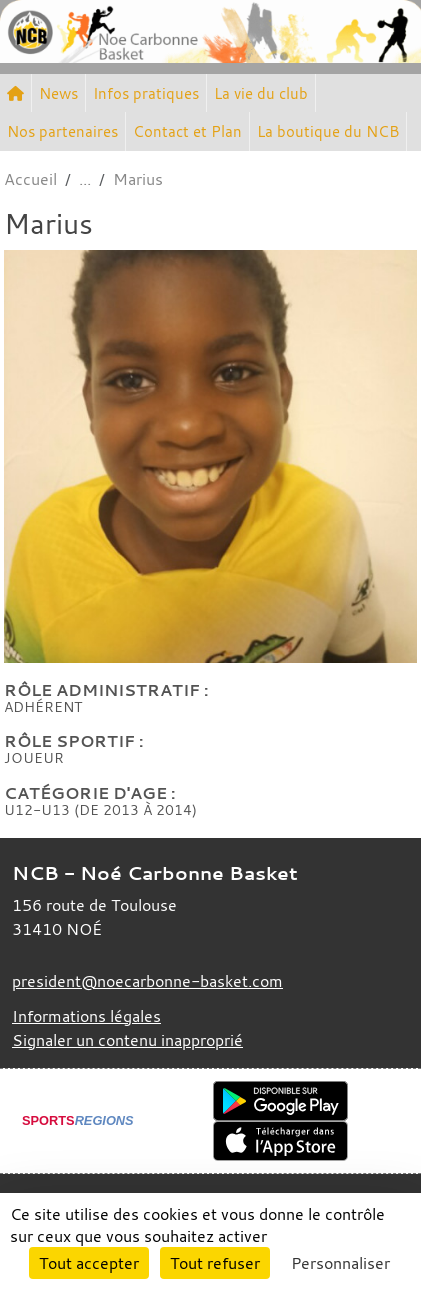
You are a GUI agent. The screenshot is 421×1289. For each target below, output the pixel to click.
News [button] (58, 93)
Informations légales (86, 1016)
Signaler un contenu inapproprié (127, 1040)
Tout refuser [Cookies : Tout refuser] (215, 1263)
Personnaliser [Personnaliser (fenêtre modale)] (340, 1263)
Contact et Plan (187, 131)
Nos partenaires (62, 131)
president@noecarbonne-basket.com (147, 981)
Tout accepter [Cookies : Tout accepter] (89, 1263)
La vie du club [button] (261, 93)
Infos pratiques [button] (146, 93)
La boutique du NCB (328, 131)
